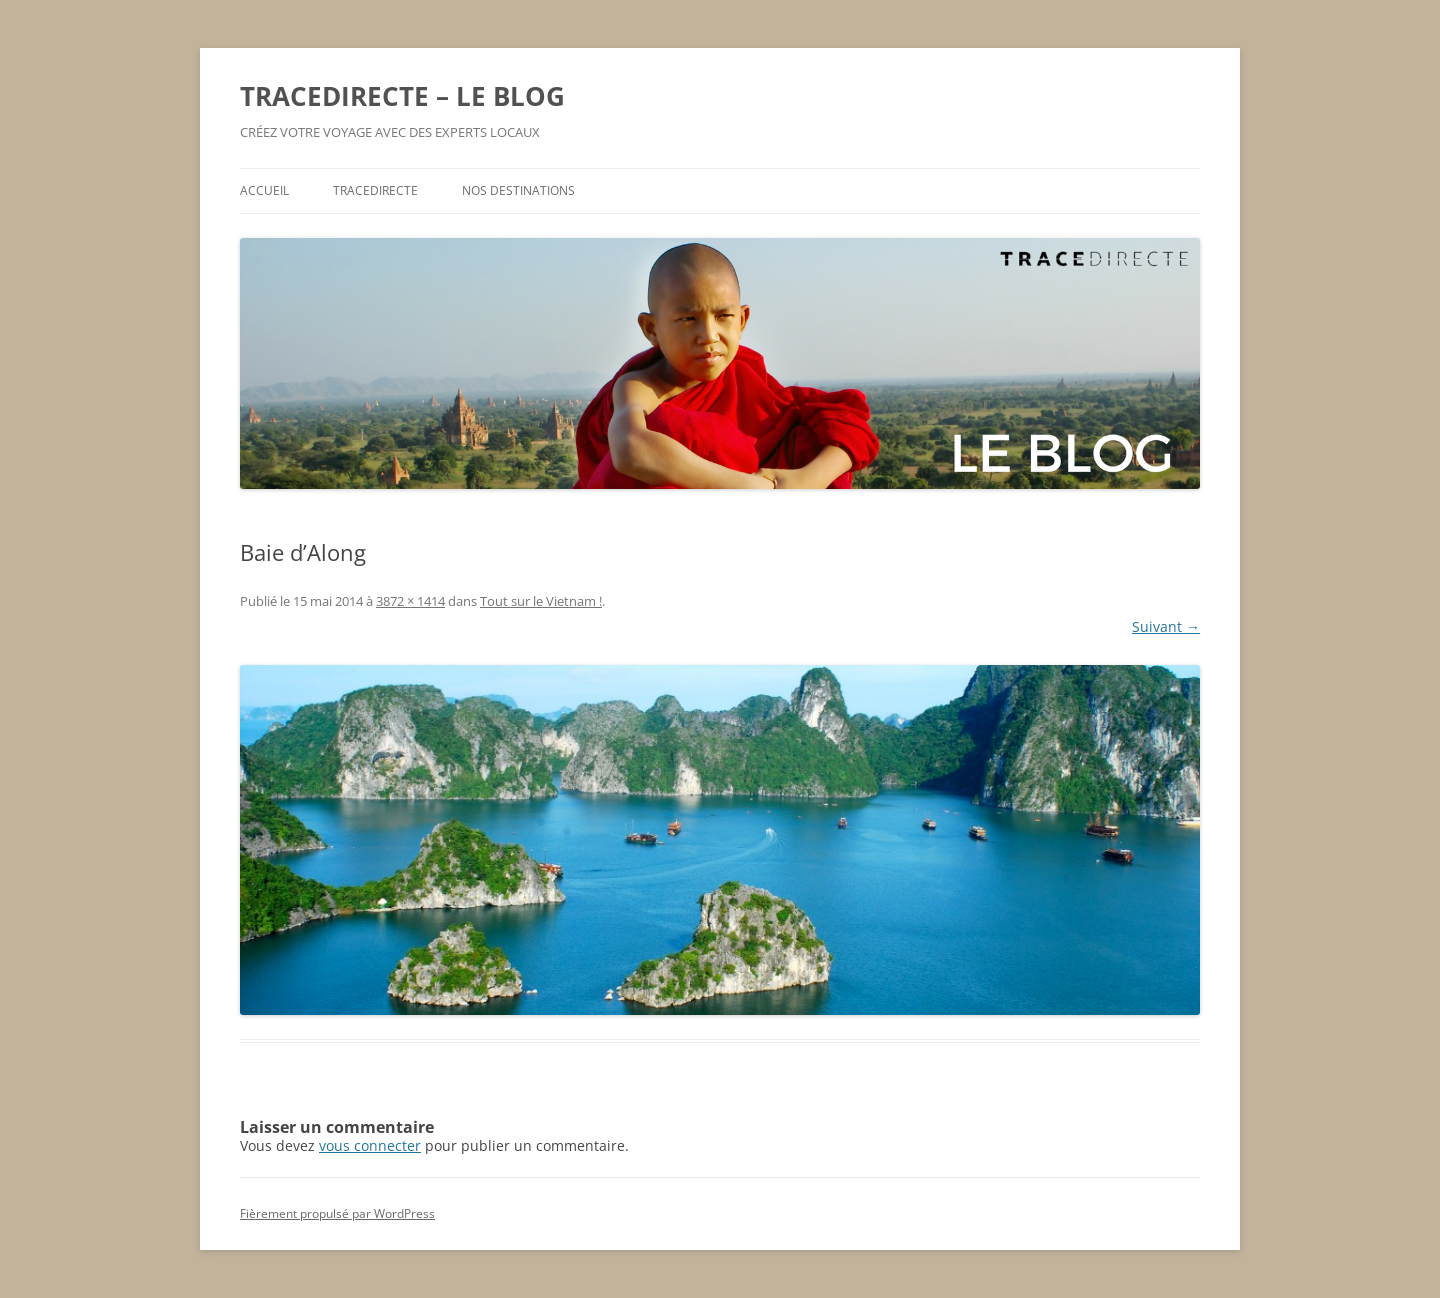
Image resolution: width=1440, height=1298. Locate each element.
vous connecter (370, 1145)
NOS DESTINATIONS (518, 190)
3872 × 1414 (410, 601)
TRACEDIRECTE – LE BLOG (402, 96)
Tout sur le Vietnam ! (541, 601)
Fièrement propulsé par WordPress (337, 1213)
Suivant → (1166, 626)
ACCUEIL (264, 190)
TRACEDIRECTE (375, 190)
